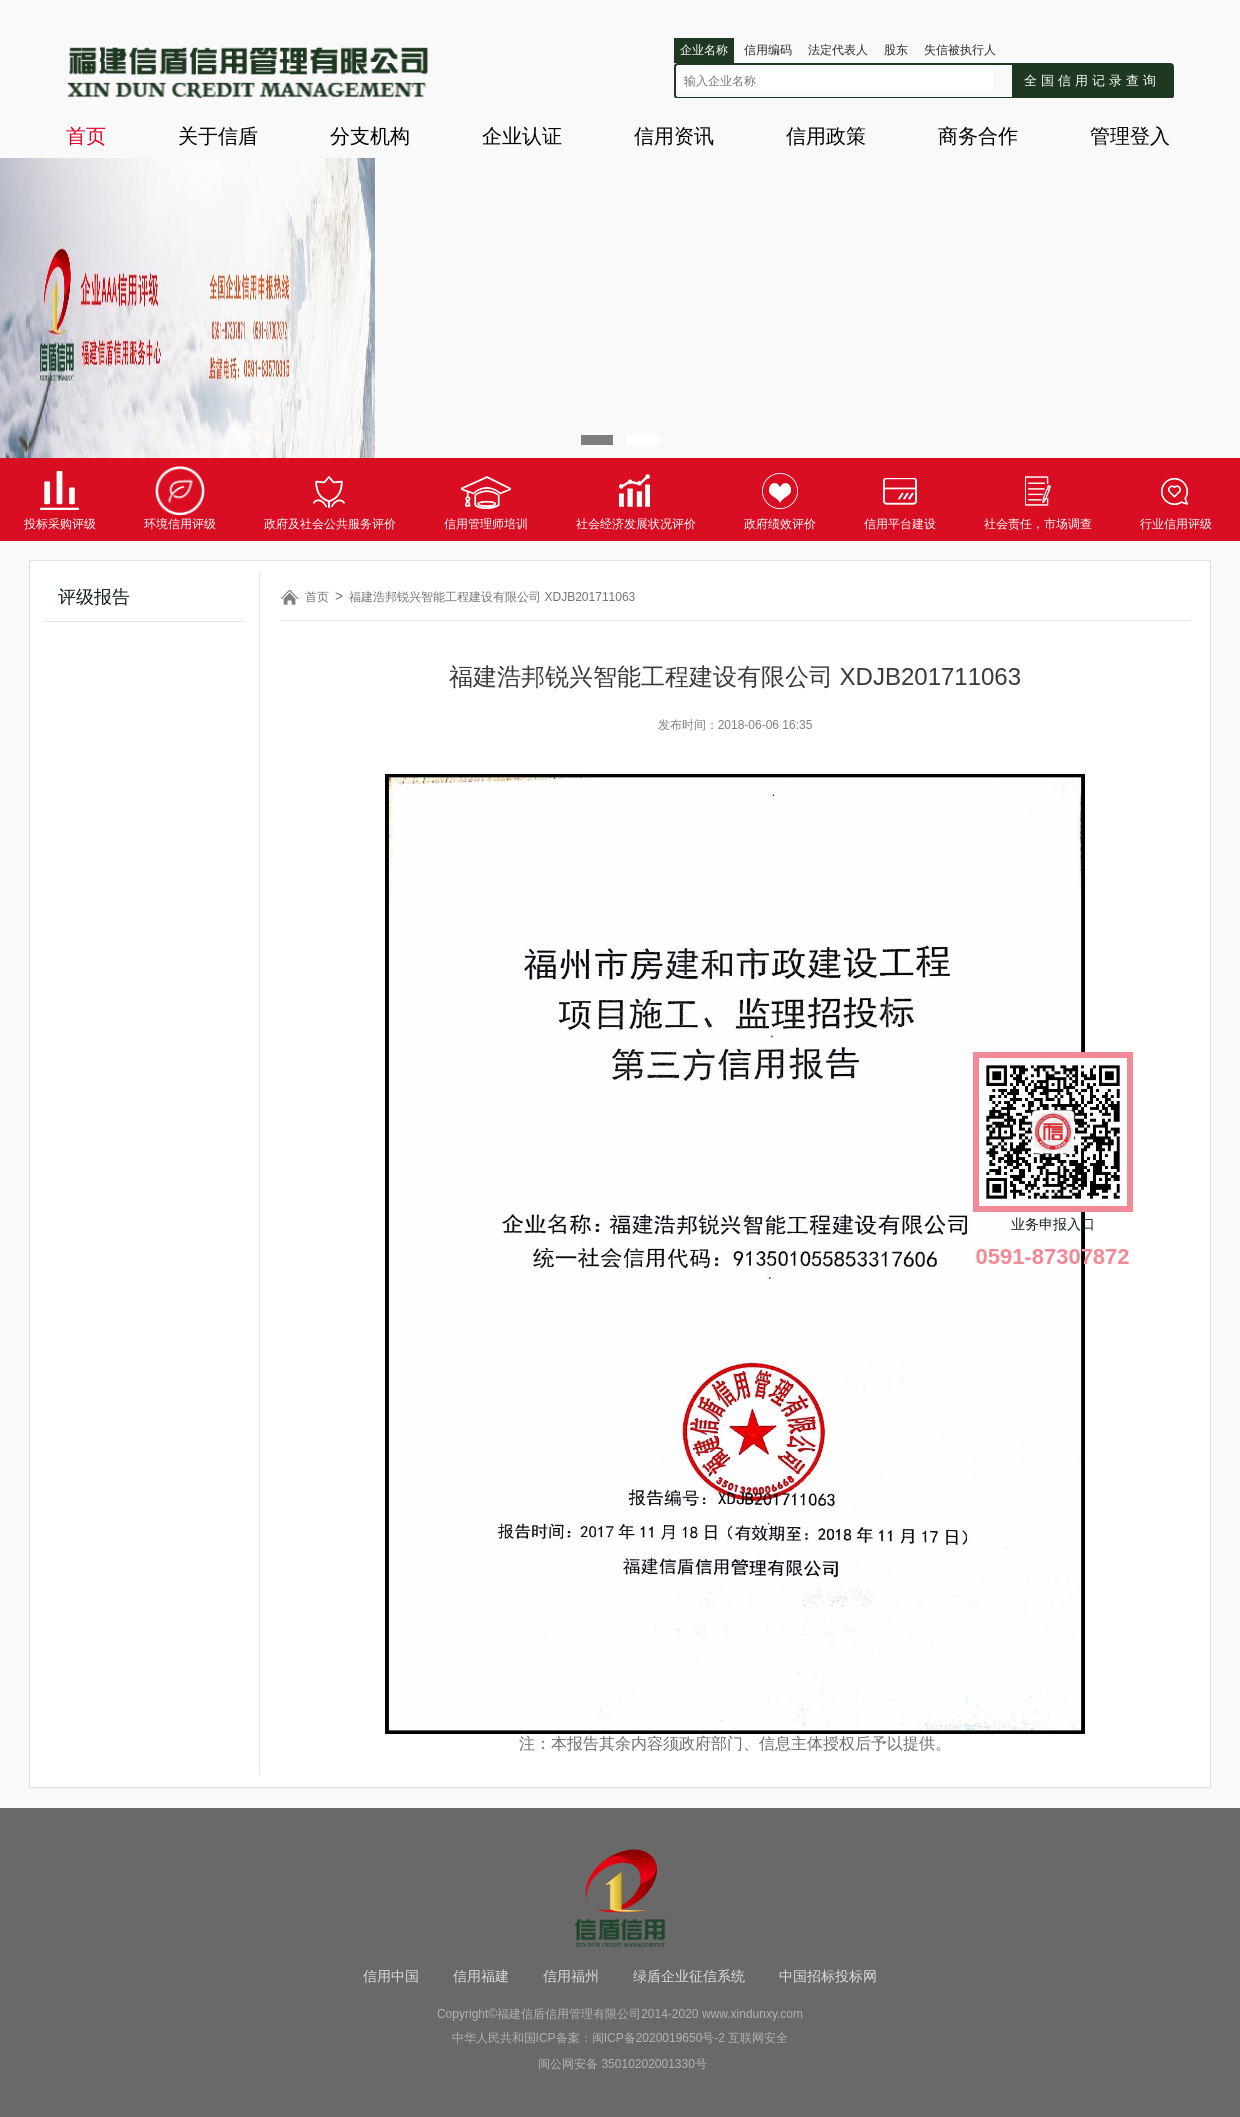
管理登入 (1130, 136)
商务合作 (978, 136)
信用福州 (571, 1976)
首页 (86, 136)
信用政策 (826, 136)
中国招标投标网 (828, 1976)
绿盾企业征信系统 (689, 1976)
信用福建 (481, 1976)
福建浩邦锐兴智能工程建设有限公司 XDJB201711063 (492, 597)
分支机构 (370, 136)
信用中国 (391, 1976)
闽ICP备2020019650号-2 (658, 2038)
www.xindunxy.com (752, 2014)
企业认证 (522, 136)
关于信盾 (218, 136)
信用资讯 (674, 136)
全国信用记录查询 (1092, 80)
